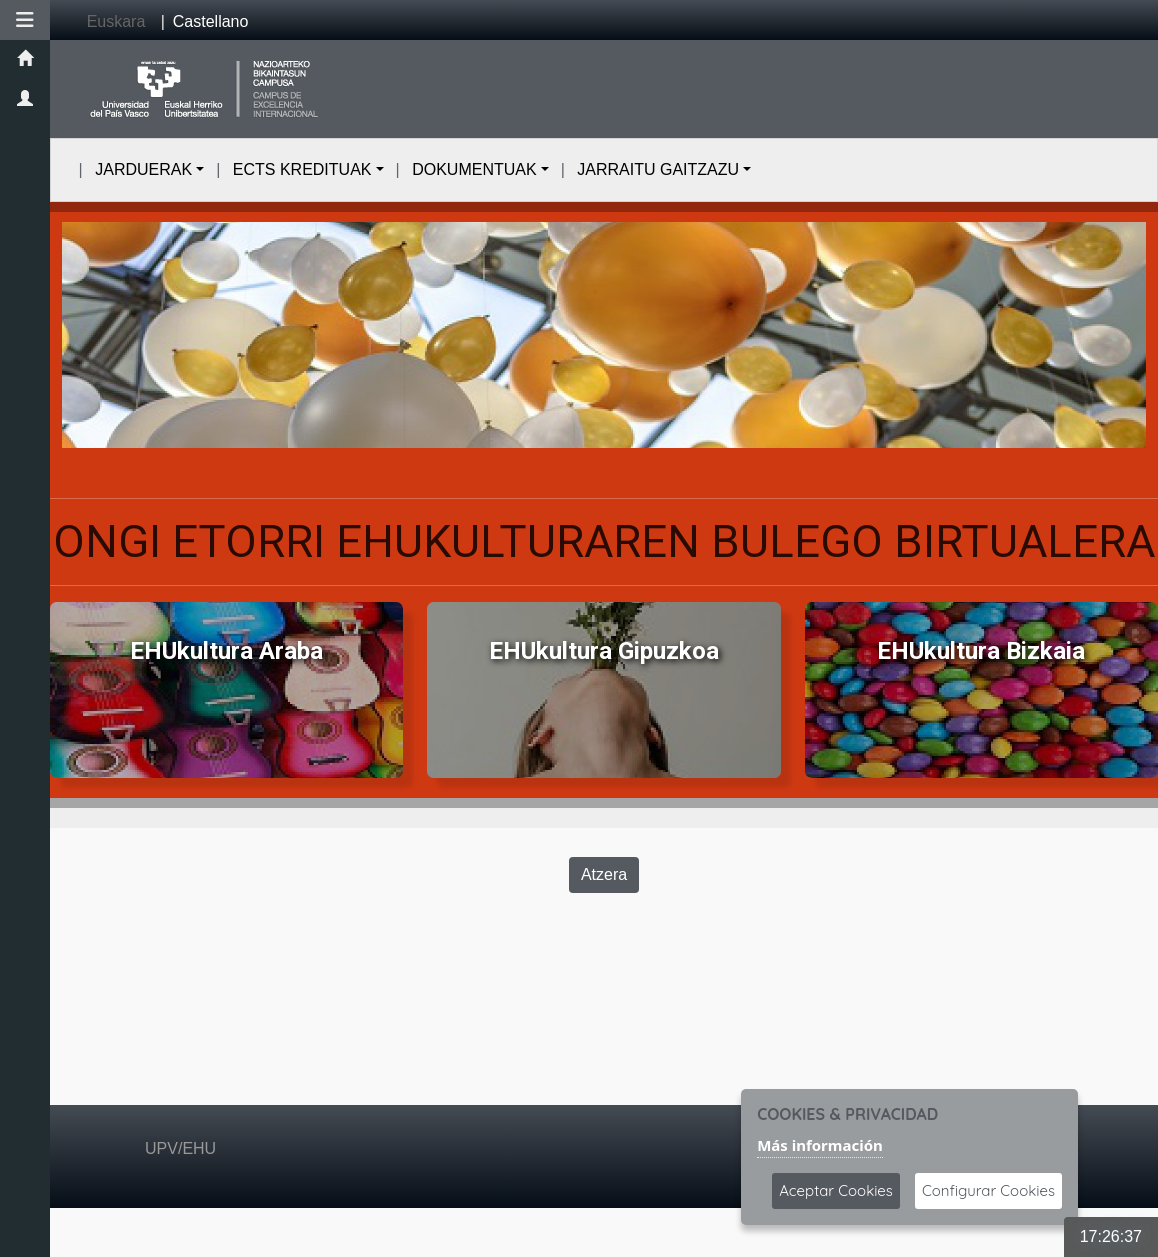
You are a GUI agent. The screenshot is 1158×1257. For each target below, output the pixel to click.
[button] (25, 20)
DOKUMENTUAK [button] (474, 169)
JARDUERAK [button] (143, 169)
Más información (820, 1145)
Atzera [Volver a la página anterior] (604, 874)
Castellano (211, 21)
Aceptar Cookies (836, 1190)
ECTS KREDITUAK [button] (302, 169)
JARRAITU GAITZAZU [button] (658, 169)
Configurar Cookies (988, 1190)
